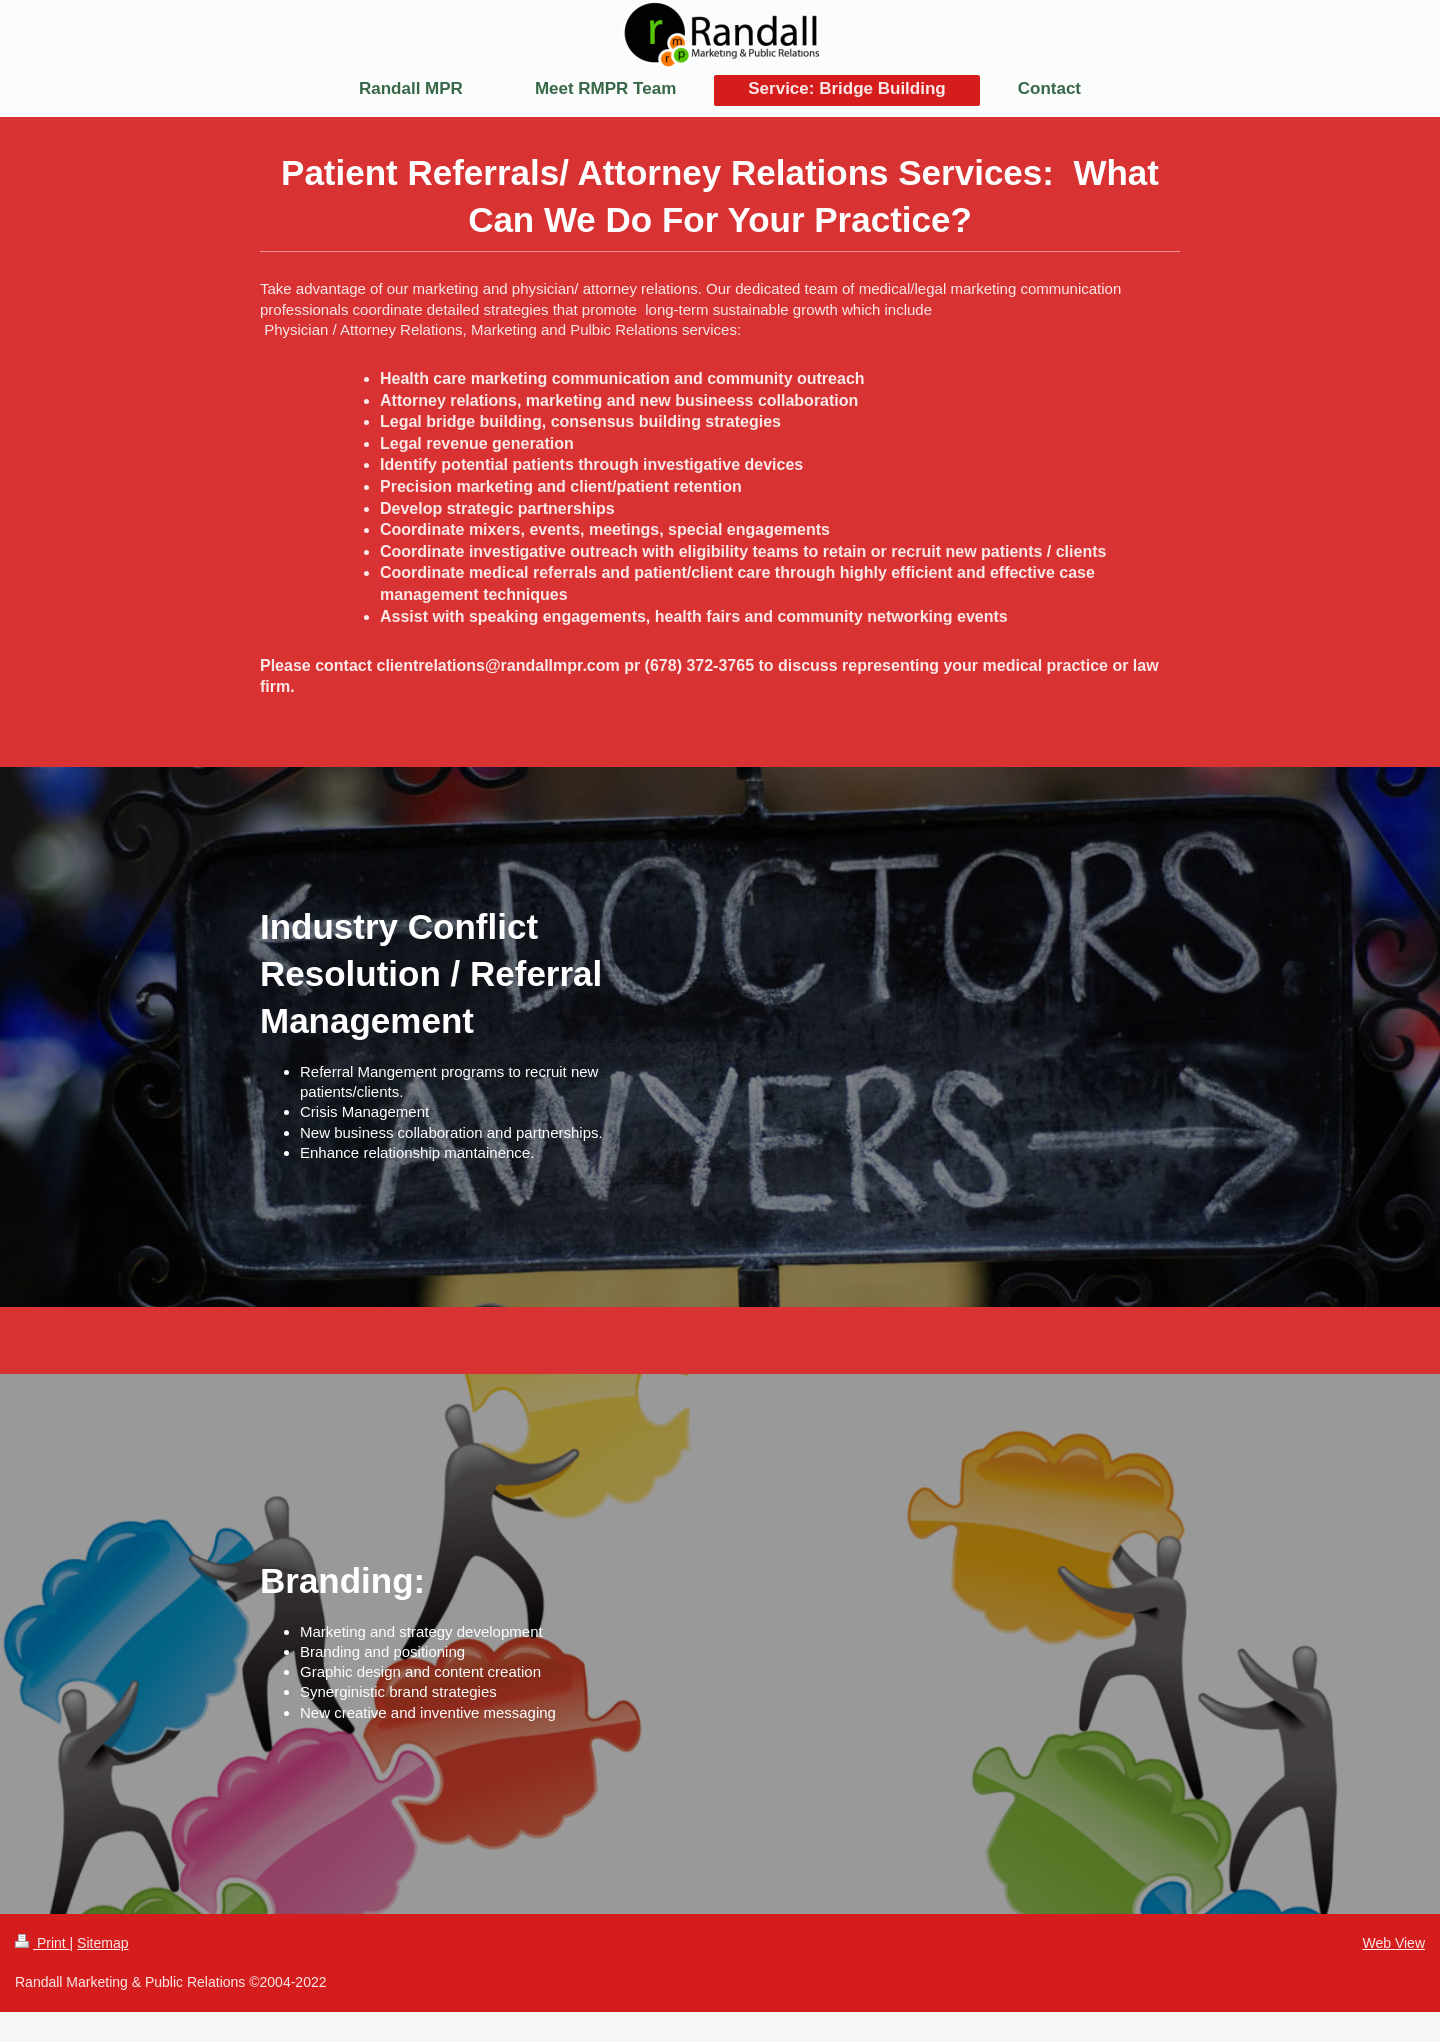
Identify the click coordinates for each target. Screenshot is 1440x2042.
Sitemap (102, 1943)
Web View (1393, 1943)
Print (42, 1943)
